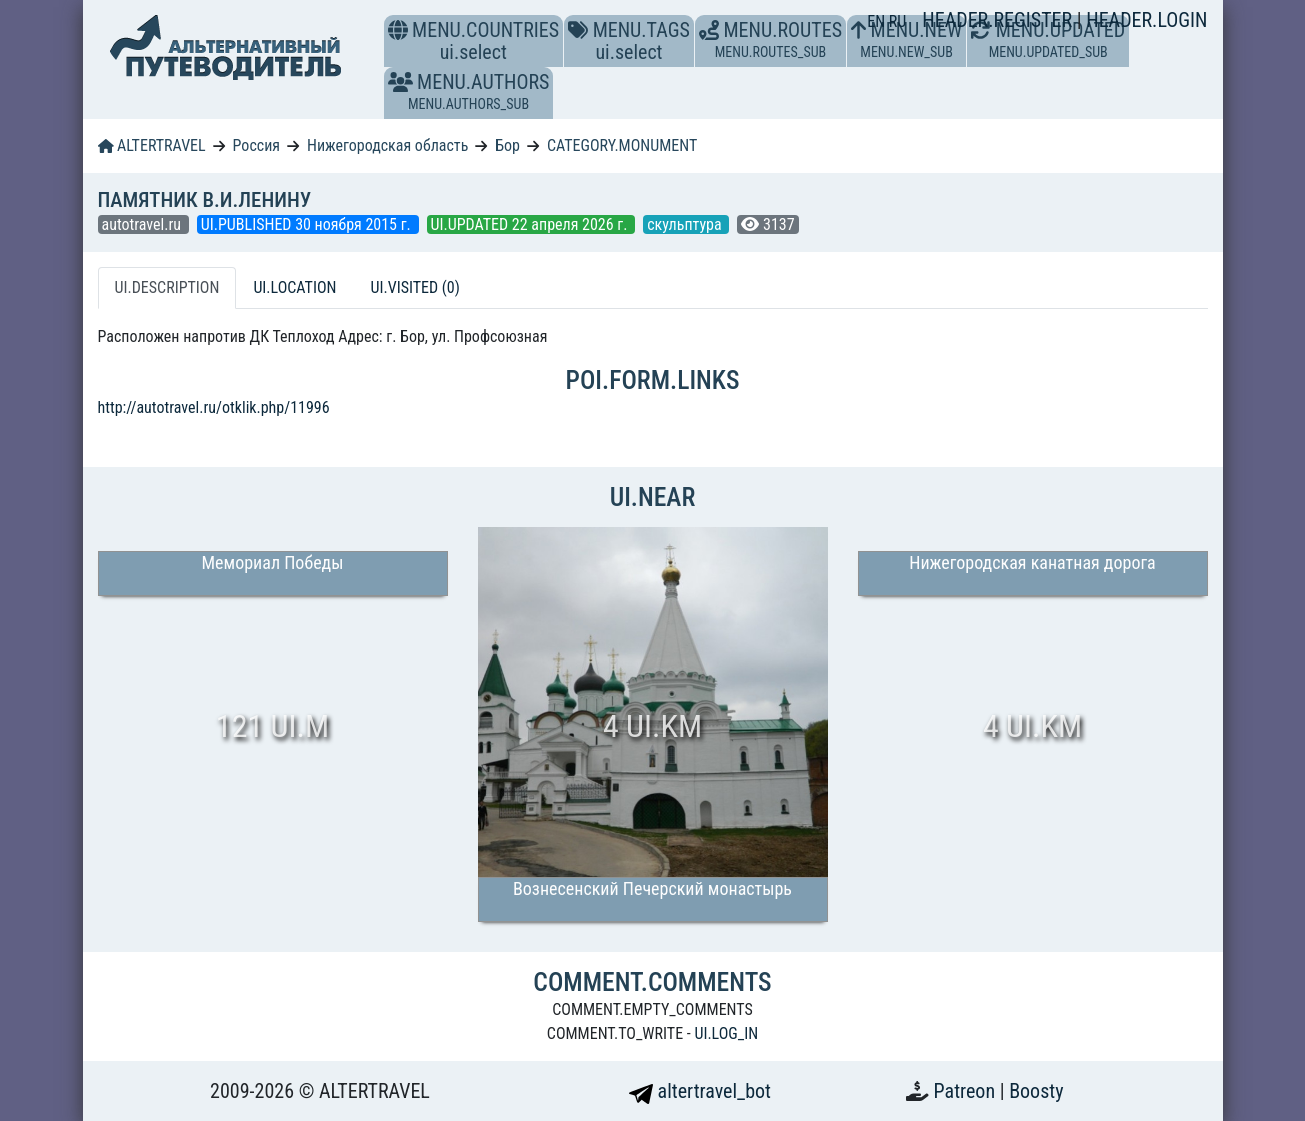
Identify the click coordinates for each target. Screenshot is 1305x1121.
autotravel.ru (143, 224)
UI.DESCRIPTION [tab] (167, 287)
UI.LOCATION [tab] (294, 287)
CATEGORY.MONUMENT (622, 145)
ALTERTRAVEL (152, 145)
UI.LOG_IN (726, 1033)
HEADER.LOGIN (1146, 20)
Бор (507, 145)
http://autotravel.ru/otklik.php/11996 (214, 407)
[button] (400, 82)
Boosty (1036, 1091)
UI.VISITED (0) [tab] (414, 287)
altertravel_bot (700, 1091)
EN (878, 21)
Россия (256, 145)
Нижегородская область (387, 145)
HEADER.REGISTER (999, 20)
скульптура (686, 224)
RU (897, 21)
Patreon (967, 1091)
